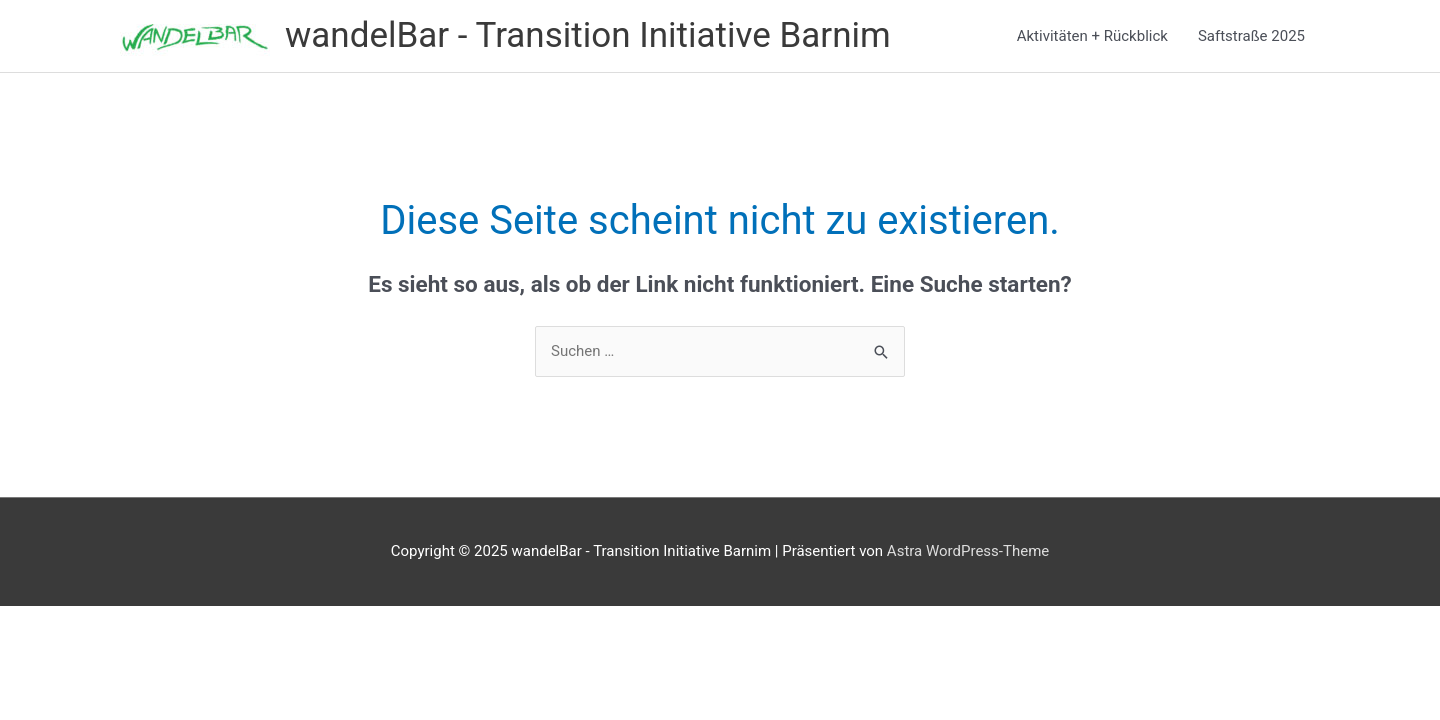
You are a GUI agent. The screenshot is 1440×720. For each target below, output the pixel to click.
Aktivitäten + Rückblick (1092, 36)
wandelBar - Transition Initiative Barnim (588, 35)
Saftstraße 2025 (1251, 36)
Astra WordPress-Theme (968, 551)
